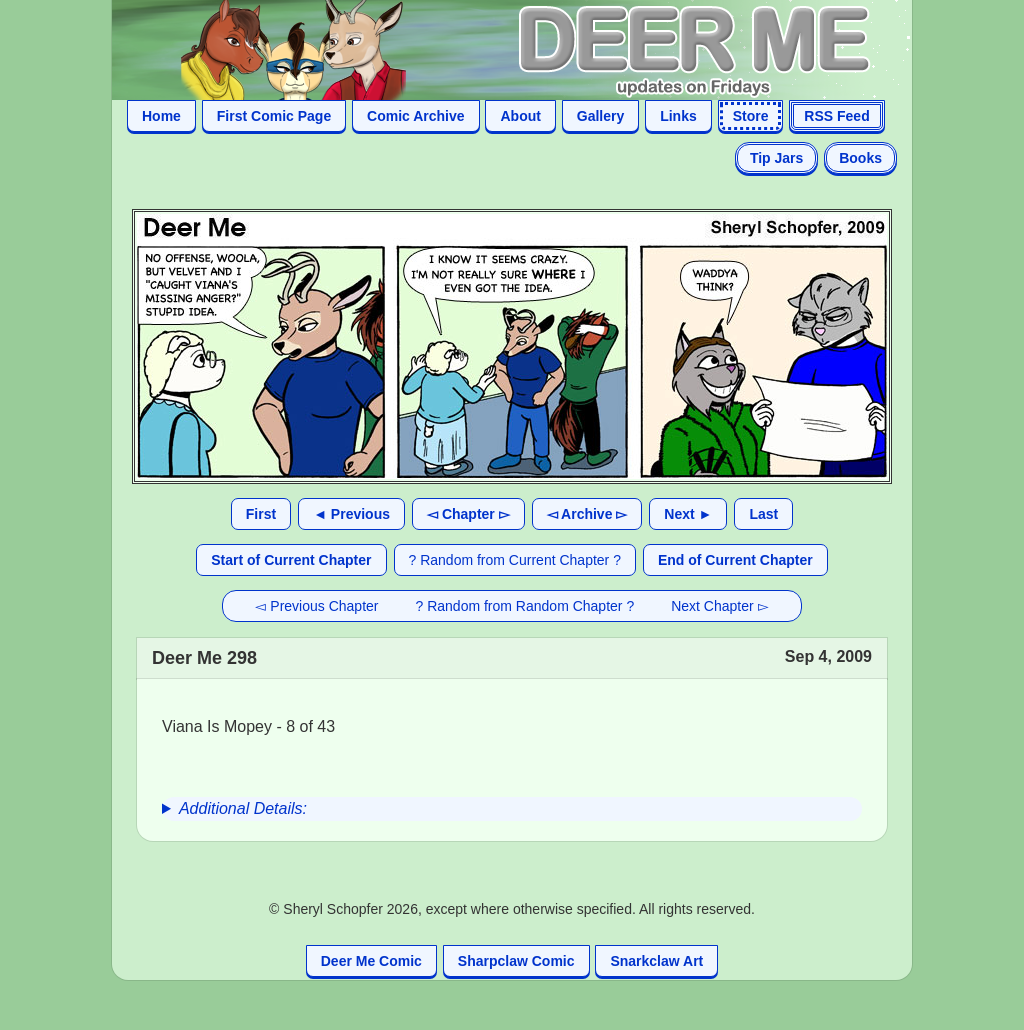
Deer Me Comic (371, 961)
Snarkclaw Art (656, 961)
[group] (512, 809)
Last (763, 514)
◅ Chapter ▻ (468, 514)
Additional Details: (243, 808)
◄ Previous (351, 514)
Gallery (600, 116)
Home (161, 116)
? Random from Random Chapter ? (525, 606)
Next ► (688, 514)
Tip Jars (776, 158)
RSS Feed (836, 116)
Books (860, 158)
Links (678, 116)
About (520, 116)
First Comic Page (274, 116)
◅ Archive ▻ (587, 514)
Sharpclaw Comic (516, 961)
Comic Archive (416, 116)
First (261, 514)
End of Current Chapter (735, 560)
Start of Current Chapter (291, 560)
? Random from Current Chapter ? (515, 560)
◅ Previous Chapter (316, 606)
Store (751, 116)
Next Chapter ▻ (719, 606)
